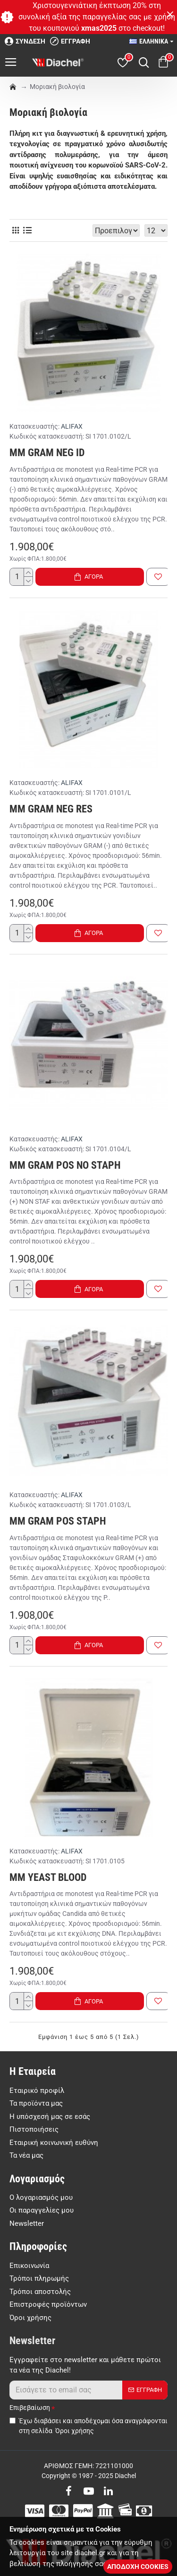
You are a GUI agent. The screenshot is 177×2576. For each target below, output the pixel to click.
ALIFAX (72, 426)
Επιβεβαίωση (29, 2407)
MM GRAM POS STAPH (57, 1521)
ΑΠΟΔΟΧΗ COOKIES (138, 2566)
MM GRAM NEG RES (51, 809)
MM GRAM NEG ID (46, 453)
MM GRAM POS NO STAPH (65, 1165)
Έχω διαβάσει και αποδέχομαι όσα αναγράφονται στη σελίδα (88, 2426)
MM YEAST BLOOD (47, 1877)
